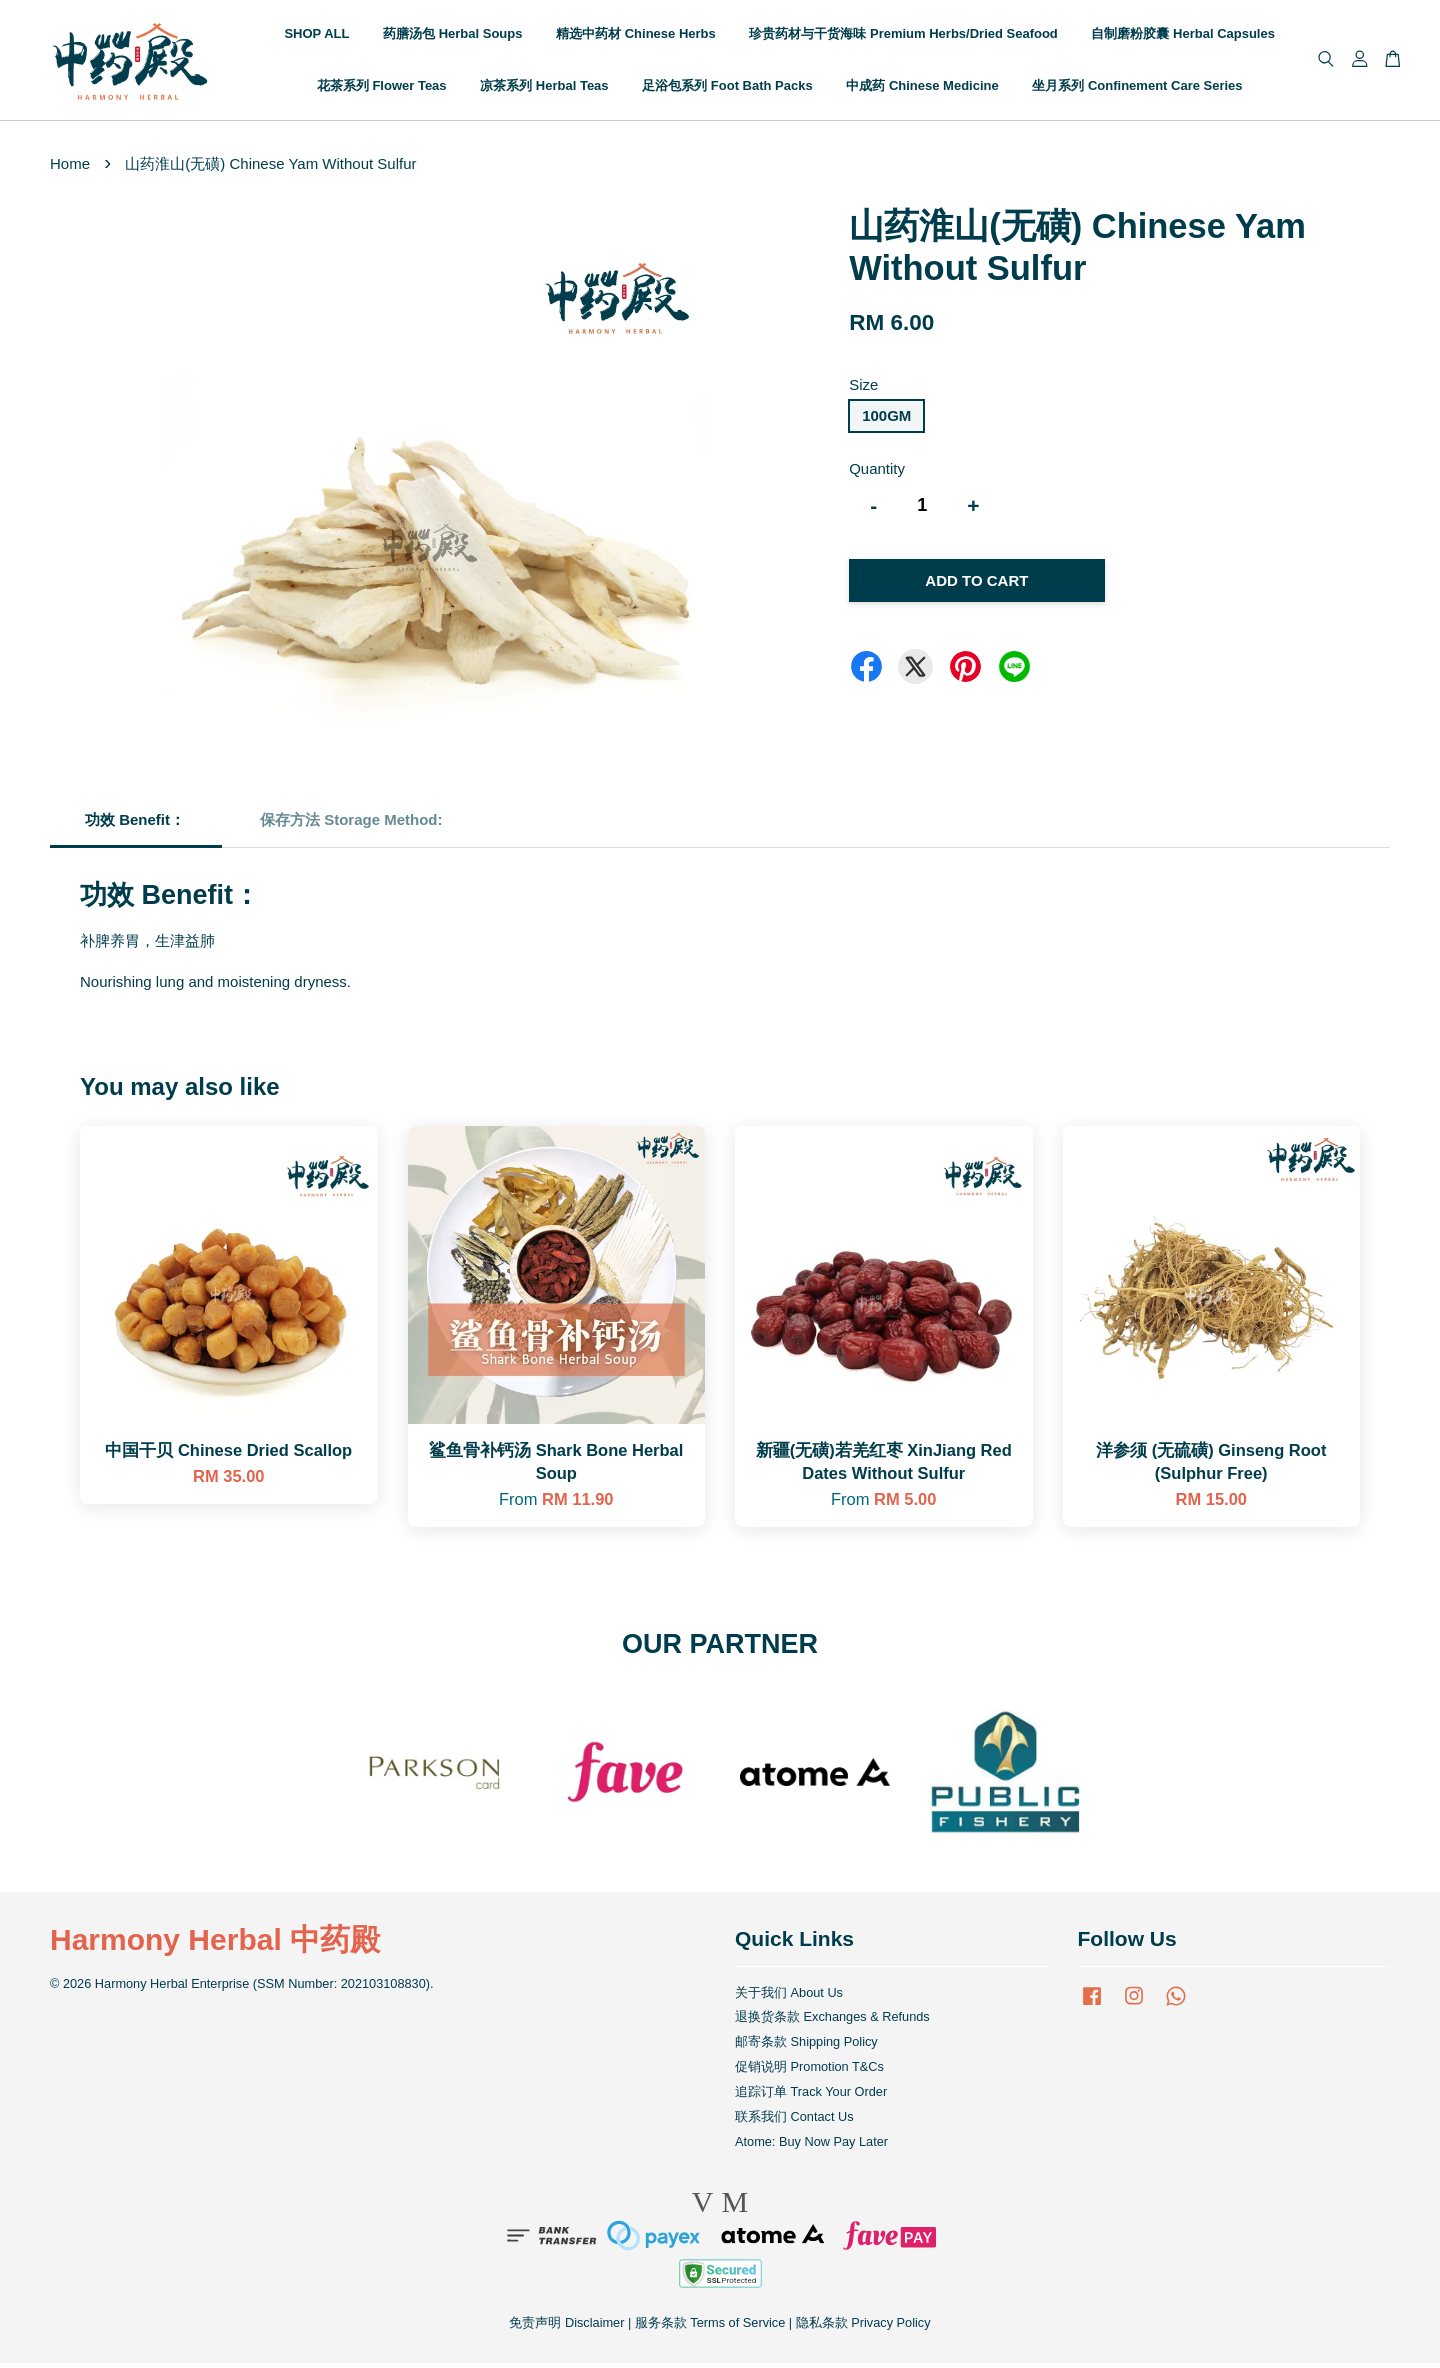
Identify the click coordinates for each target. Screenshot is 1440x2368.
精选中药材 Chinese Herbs (636, 35)
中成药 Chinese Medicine (922, 87)
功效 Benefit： (135, 823)
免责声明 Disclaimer (566, 2326)
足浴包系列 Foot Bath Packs (727, 87)
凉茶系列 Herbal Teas (544, 87)
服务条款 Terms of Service (710, 2326)
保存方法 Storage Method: (353, 823)
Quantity (877, 472)
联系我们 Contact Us (794, 2120)
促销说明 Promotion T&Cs (809, 2071)
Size (863, 389)
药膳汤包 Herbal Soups (452, 35)
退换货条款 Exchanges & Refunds (832, 2021)
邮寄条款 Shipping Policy (806, 2046)
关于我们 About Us (789, 1996)
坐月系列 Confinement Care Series (1137, 87)
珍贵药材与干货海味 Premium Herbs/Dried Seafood (903, 35)
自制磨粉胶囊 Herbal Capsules (1183, 35)
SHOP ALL (316, 35)
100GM (886, 419)
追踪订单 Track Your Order (811, 2095)
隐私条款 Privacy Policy (863, 2326)
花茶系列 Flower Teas (382, 87)
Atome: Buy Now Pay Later (811, 2145)
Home (70, 167)
